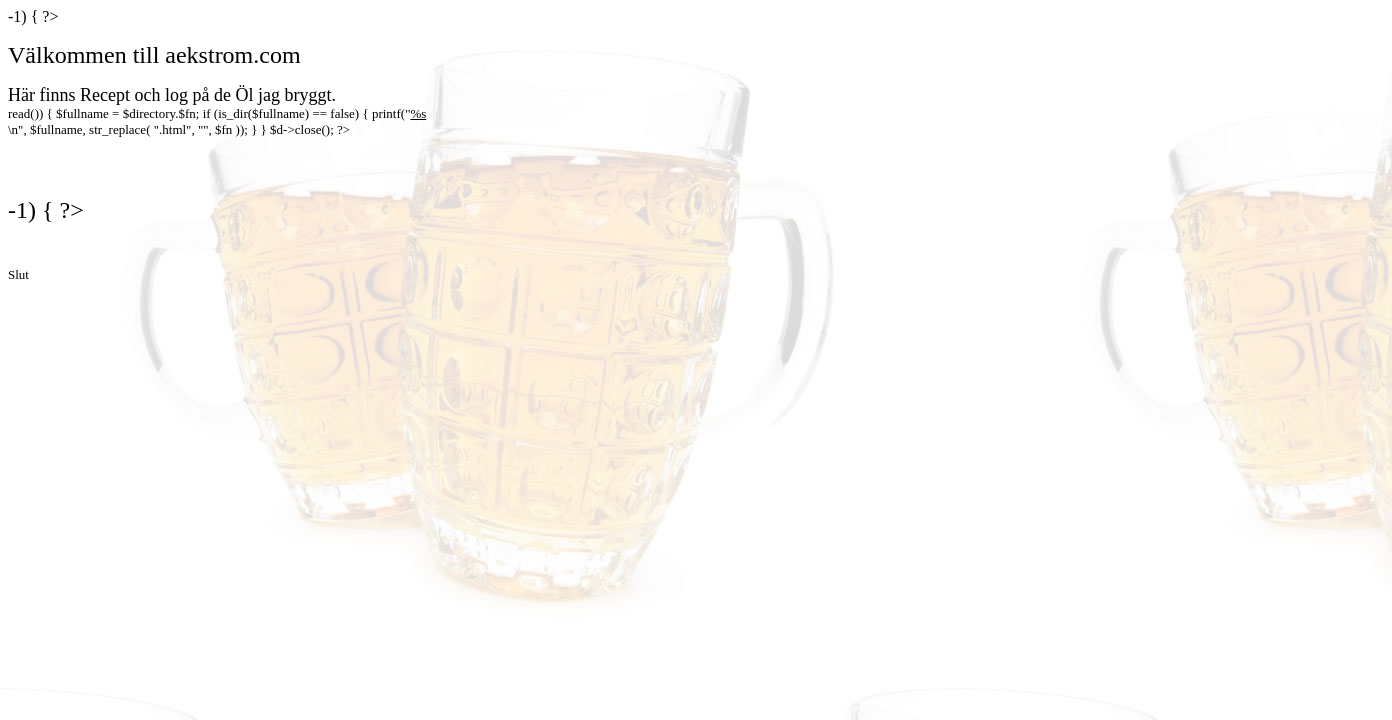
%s (418, 113)
